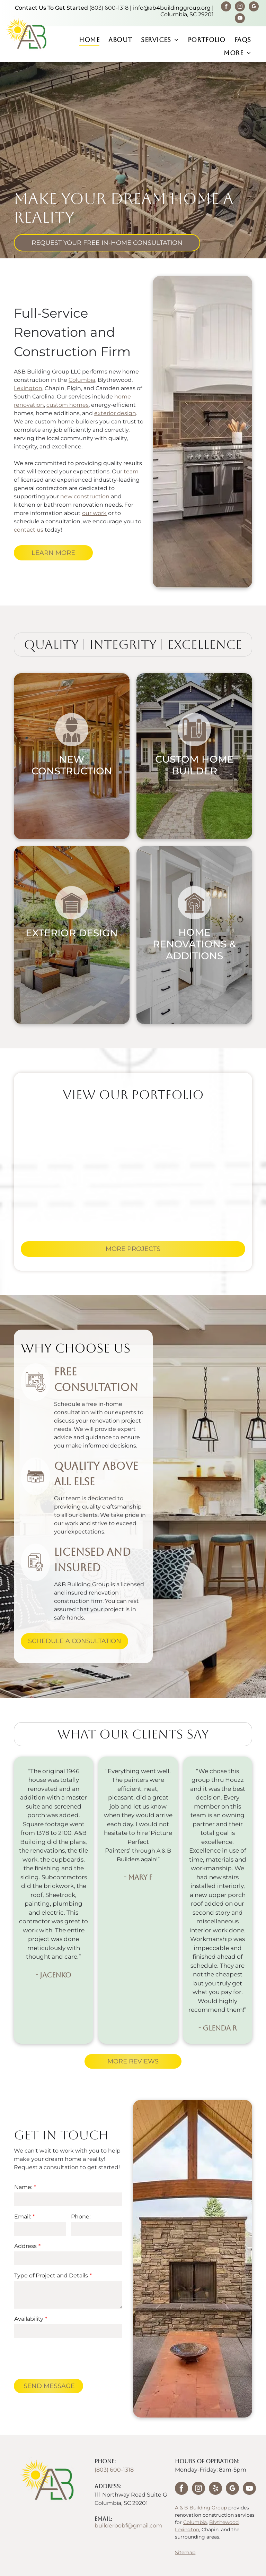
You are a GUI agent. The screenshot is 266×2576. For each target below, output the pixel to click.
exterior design (115, 413)
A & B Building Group (201, 2508)
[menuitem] (89, 39)
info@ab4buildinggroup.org (172, 8)
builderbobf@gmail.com (128, 2525)
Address (25, 2246)
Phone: (80, 2216)
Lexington (28, 388)
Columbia (82, 380)
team (131, 471)
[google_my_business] (254, 7)
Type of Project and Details (51, 2275)
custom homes (67, 405)
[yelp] (215, 2489)
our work (94, 513)
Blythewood (224, 2522)
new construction (84, 496)
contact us (28, 529)
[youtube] (240, 19)
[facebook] (226, 7)
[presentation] (66, 2357)
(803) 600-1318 (108, 8)
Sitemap (185, 2552)
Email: (22, 2216)
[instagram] (240, 7)
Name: (23, 2187)
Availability (28, 2319)
